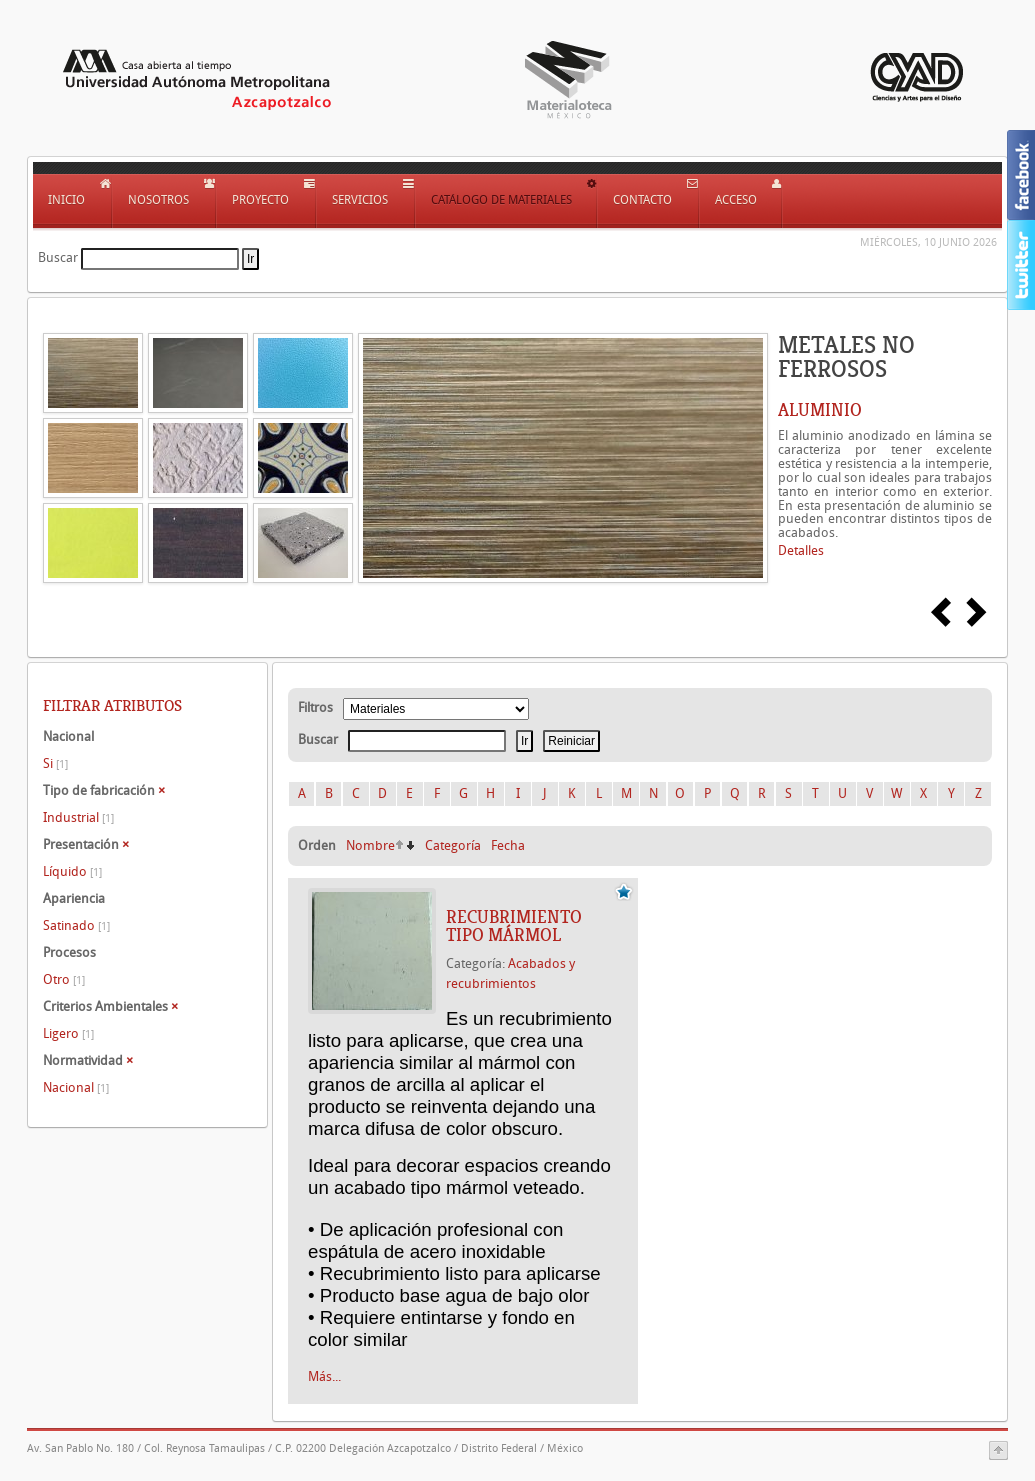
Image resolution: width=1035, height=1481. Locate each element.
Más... (324, 1376)
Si (55, 763)
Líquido (72, 871)
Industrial (78, 817)
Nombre (370, 845)
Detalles (801, 550)
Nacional (76, 1087)
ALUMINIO (820, 410)
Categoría (453, 845)
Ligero (68, 1033)
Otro (64, 979)
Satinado (76, 925)
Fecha (508, 845)
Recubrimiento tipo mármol (514, 926)
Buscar (58, 257)
